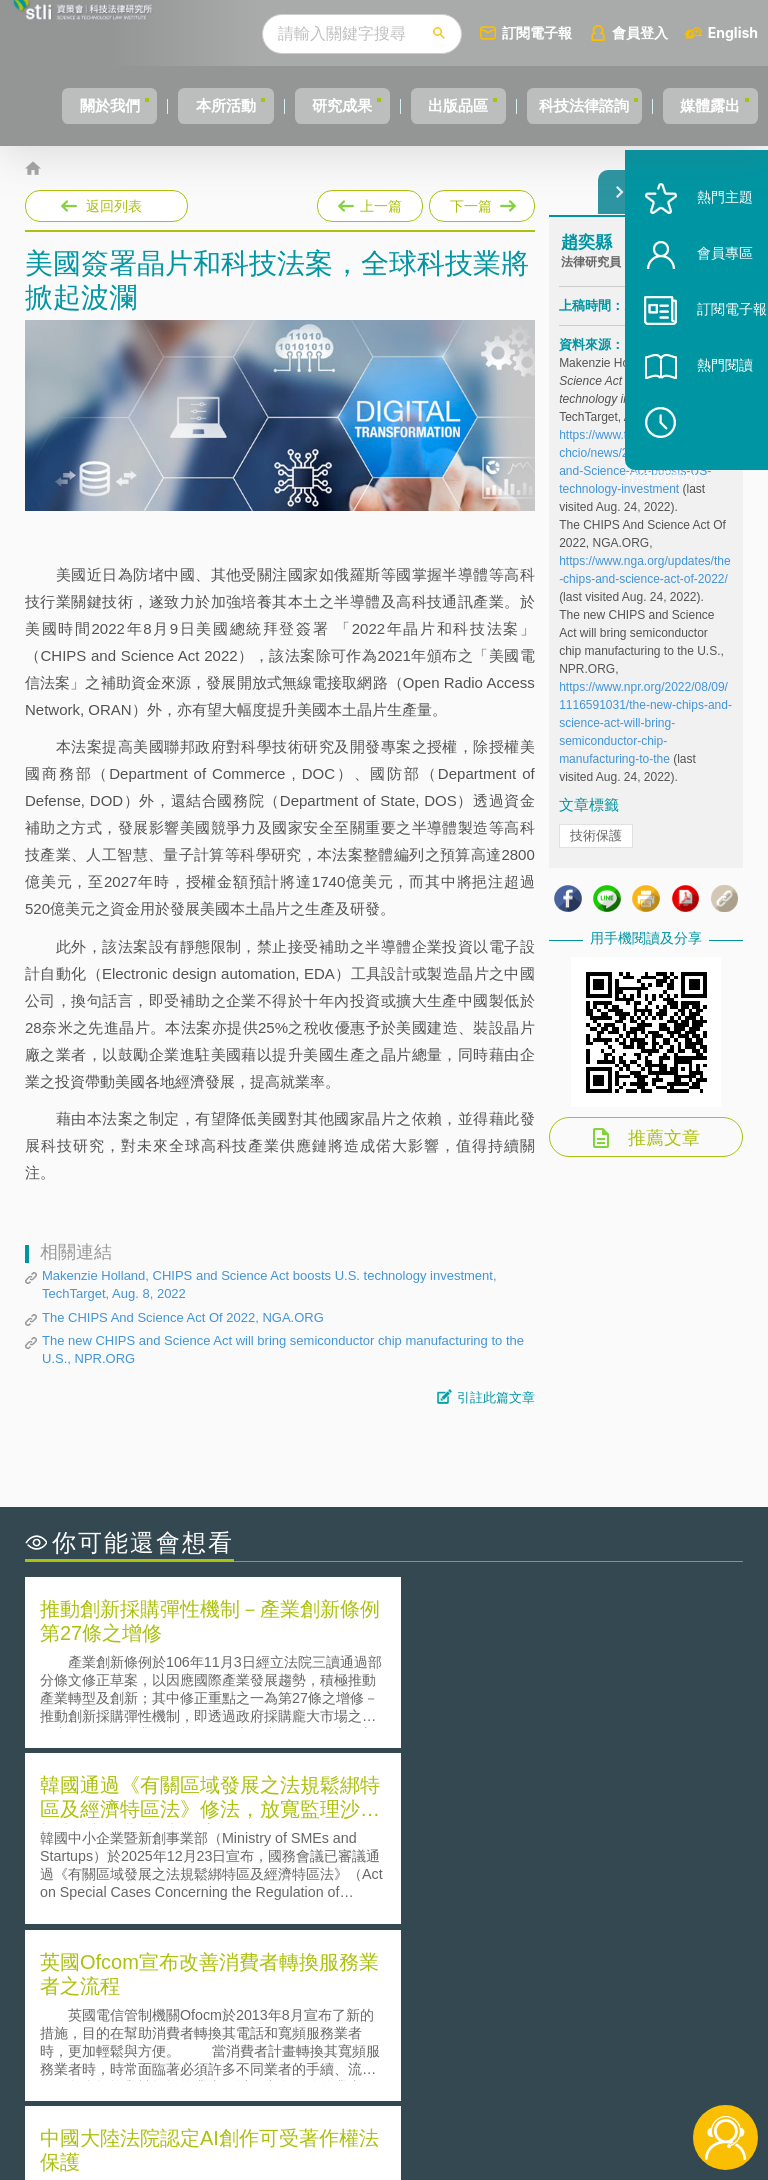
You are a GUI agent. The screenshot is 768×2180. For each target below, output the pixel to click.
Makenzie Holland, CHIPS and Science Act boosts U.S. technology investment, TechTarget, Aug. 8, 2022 (269, 1284)
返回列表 (114, 206)
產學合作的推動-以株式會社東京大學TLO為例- (553, 1905)
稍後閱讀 (709, 476)
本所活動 (196, 105)
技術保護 (596, 850)
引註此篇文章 (496, 1397)
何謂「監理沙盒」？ (466, 1821)
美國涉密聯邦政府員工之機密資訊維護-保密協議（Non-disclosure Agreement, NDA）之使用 (200, 1906)
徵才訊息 (402, 2042)
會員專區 (700, 308)
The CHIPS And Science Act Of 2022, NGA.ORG (183, 1317)
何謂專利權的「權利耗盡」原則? (508, 1877)
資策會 (575, 2014)
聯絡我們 (402, 2070)
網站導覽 (402, 2098)
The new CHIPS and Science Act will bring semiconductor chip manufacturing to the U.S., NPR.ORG (283, 1349)
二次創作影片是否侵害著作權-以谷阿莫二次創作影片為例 (200, 1822)
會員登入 (677, 32)
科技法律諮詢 (599, 105)
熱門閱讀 (700, 420)
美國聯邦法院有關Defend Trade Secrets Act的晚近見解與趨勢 (200, 1850)
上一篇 (370, 202)
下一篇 (480, 202)
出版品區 (458, 105)
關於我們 (65, 105)
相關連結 (654, 2014)
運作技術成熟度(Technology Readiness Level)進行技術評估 (200, 1878)
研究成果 (327, 105)
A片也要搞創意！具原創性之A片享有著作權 (544, 1849)
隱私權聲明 (409, 2014)
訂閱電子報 (574, 32)
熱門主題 (700, 252)
